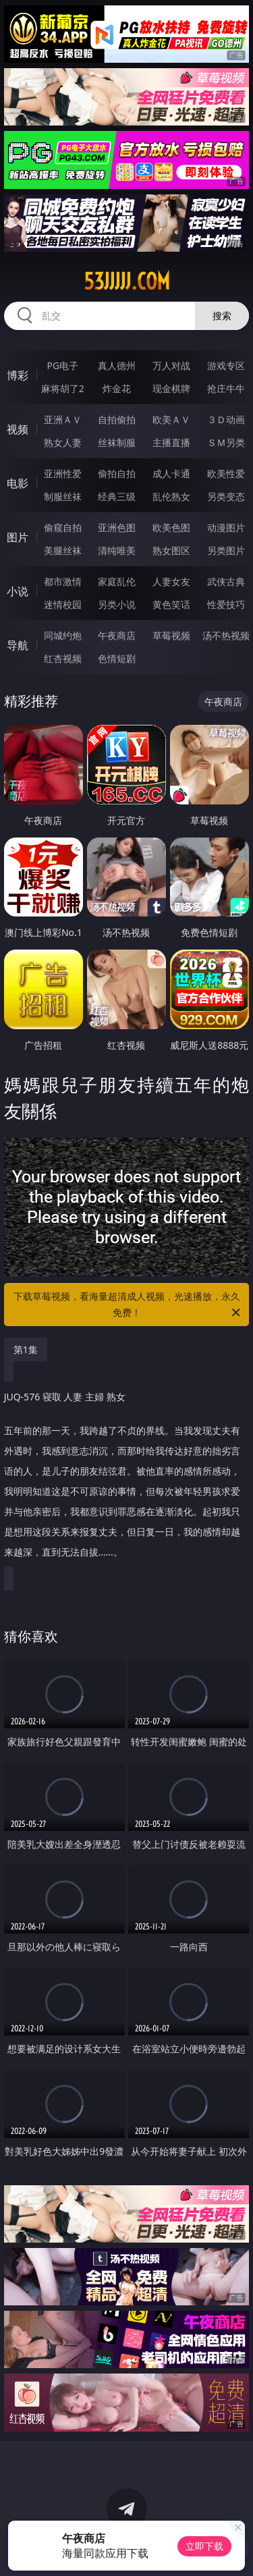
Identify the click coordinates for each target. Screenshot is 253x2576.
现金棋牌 (171, 388)
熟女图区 (171, 550)
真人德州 (117, 365)
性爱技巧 (226, 604)
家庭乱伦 (117, 581)
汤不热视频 (226, 635)
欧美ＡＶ (171, 419)
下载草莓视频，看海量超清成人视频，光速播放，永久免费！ (128, 1305)
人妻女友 (171, 581)
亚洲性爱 (63, 473)
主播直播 (171, 442)
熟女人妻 (63, 442)
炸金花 (117, 388)
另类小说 (117, 604)
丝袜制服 (117, 442)
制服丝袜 (63, 496)
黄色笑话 (171, 604)
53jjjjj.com (127, 281)
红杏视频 (63, 658)
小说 (17, 591)
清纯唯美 (117, 550)
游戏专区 (226, 365)
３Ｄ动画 (226, 419)
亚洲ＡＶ (63, 419)
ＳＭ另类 (226, 442)
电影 (17, 483)
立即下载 (204, 2546)
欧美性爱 (226, 473)
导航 (17, 645)
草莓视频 (171, 635)
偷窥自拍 (63, 527)
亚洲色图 (117, 527)
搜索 (222, 315)
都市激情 (63, 581)
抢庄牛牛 (226, 388)
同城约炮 (63, 635)
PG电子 (62, 365)
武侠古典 (226, 581)
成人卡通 (171, 473)
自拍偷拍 (117, 419)
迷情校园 (63, 604)
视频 (17, 429)
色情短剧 (117, 658)
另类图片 (226, 550)
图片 (17, 537)
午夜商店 (117, 635)
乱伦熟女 (171, 496)
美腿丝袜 (63, 550)
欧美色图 (171, 527)
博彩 (17, 375)
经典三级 (117, 496)
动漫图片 (226, 527)
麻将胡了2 (62, 388)
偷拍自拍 (117, 473)
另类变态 (226, 496)
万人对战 (171, 365)
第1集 (25, 1349)
